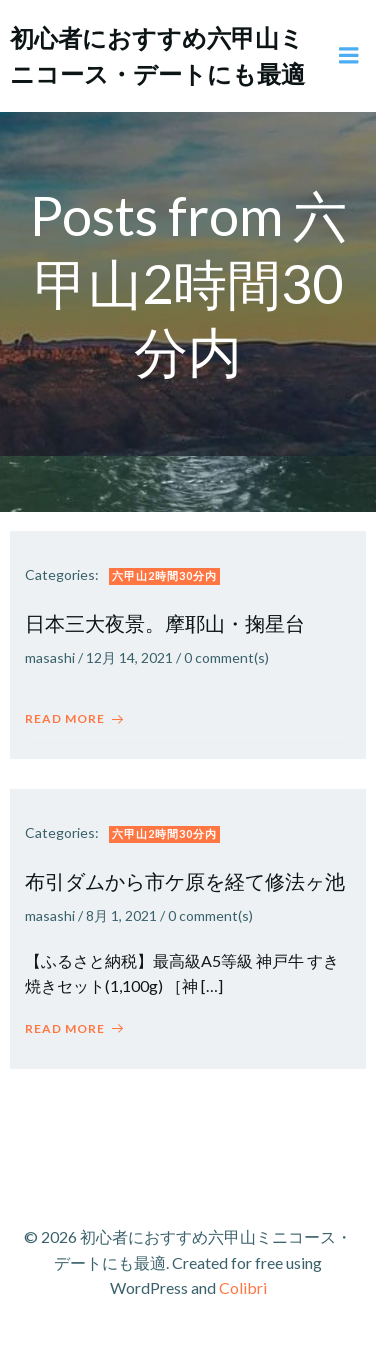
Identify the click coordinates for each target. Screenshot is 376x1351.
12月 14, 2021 (129, 657)
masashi (50, 657)
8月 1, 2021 (121, 915)
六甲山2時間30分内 (164, 575)
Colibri (243, 1287)
